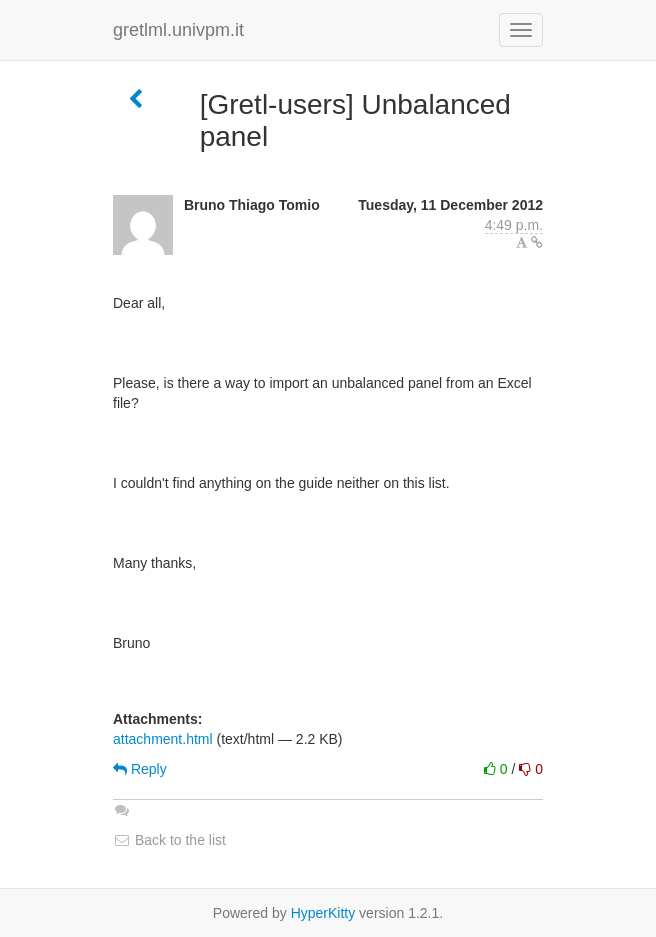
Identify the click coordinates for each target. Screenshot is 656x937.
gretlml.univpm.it (178, 30)
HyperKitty (323, 913)
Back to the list (169, 840)
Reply (140, 769)
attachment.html (163, 739)
